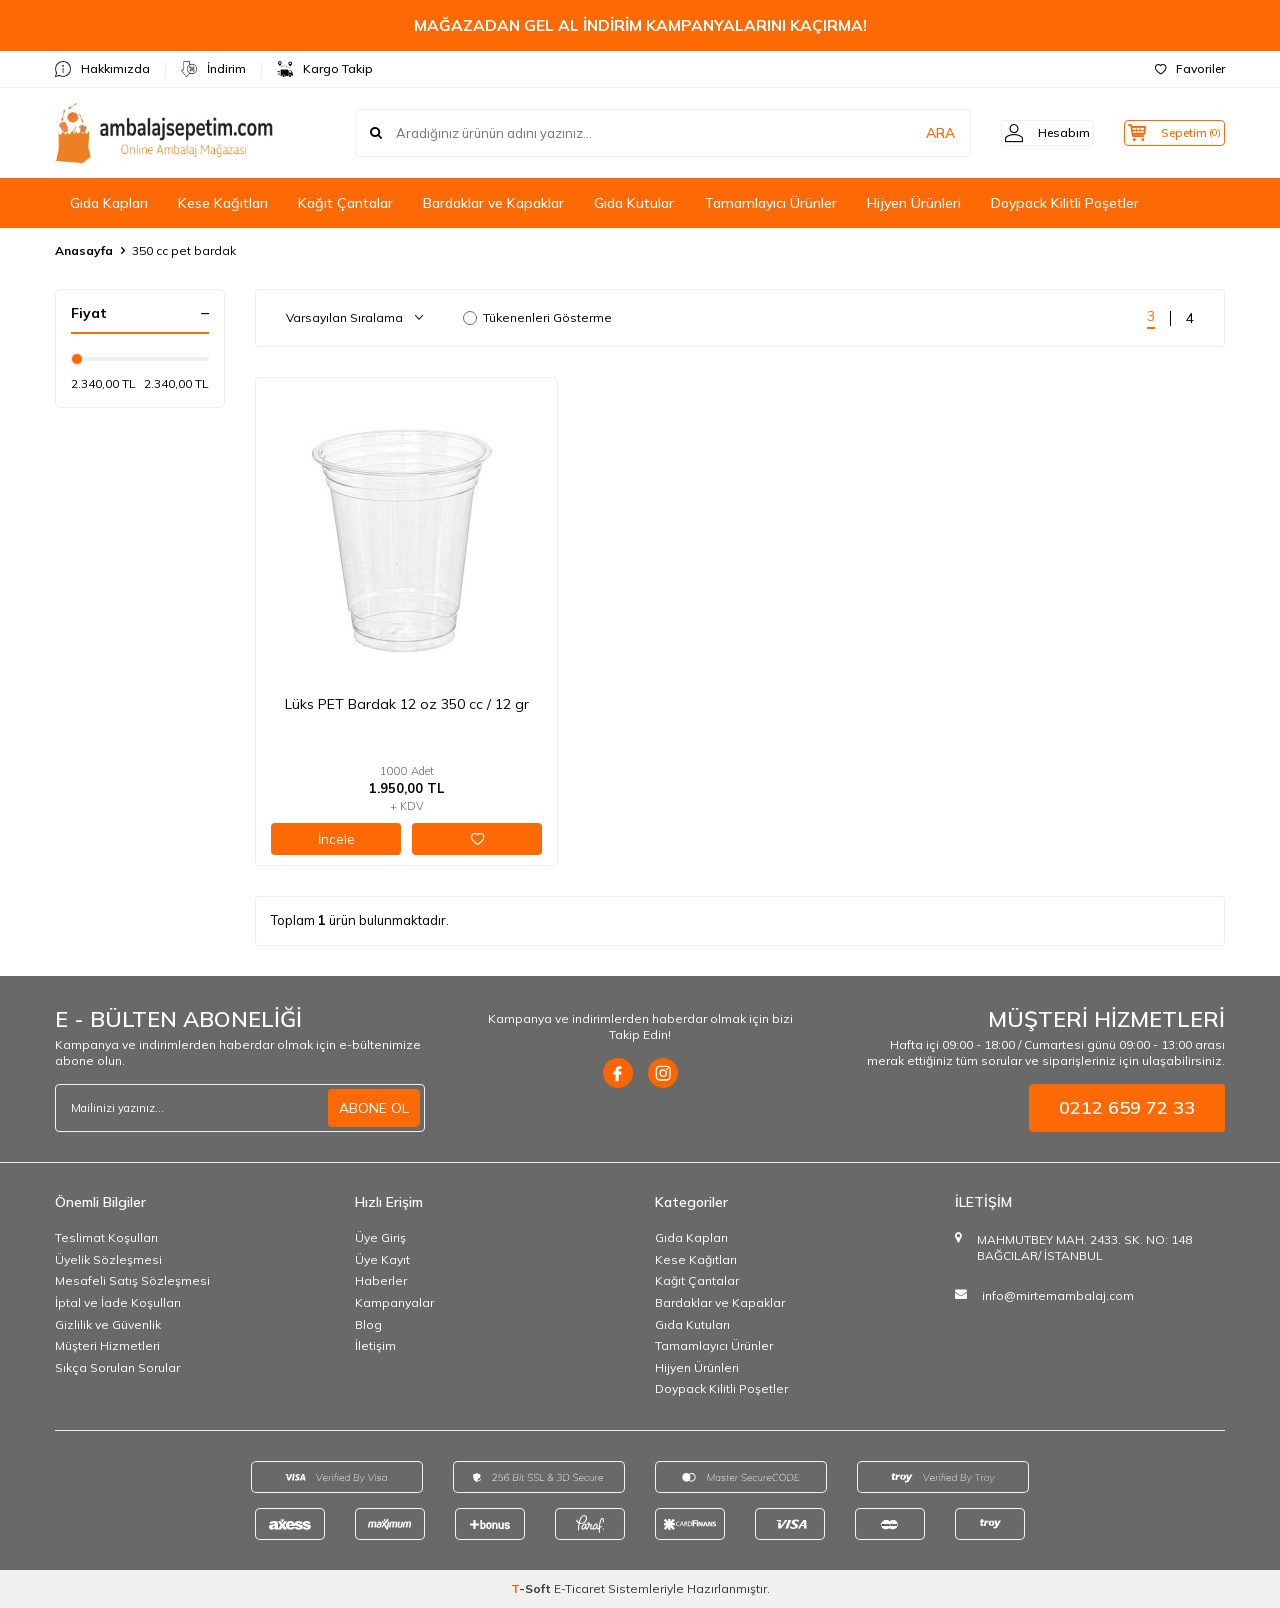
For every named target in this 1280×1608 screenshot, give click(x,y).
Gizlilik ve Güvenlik (108, 1324)
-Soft (532, 1588)
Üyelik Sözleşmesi (108, 1259)
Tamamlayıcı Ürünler (770, 203)
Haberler (381, 1280)
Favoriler (1190, 68)
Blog (368, 1324)
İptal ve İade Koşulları (118, 1302)
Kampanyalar (394, 1302)
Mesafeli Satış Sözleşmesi (132, 1280)
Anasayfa (84, 250)
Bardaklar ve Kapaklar (493, 203)
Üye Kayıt (382, 1259)
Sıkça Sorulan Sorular (117, 1367)
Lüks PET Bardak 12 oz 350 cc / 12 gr (407, 704)
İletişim (375, 1345)
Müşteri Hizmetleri (107, 1345)
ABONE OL (374, 1108)
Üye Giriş (380, 1237)
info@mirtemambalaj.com (1058, 1295)
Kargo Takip (325, 69)
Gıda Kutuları (692, 1324)
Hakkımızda (102, 69)
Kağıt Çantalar (345, 203)
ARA (912, 133)
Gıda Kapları (109, 203)
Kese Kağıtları (223, 203)
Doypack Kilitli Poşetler (1065, 203)
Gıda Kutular (634, 203)
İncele (336, 839)
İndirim (213, 69)
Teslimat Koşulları (106, 1237)
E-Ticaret (579, 1588)
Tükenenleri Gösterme (537, 317)
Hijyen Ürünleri (914, 203)
